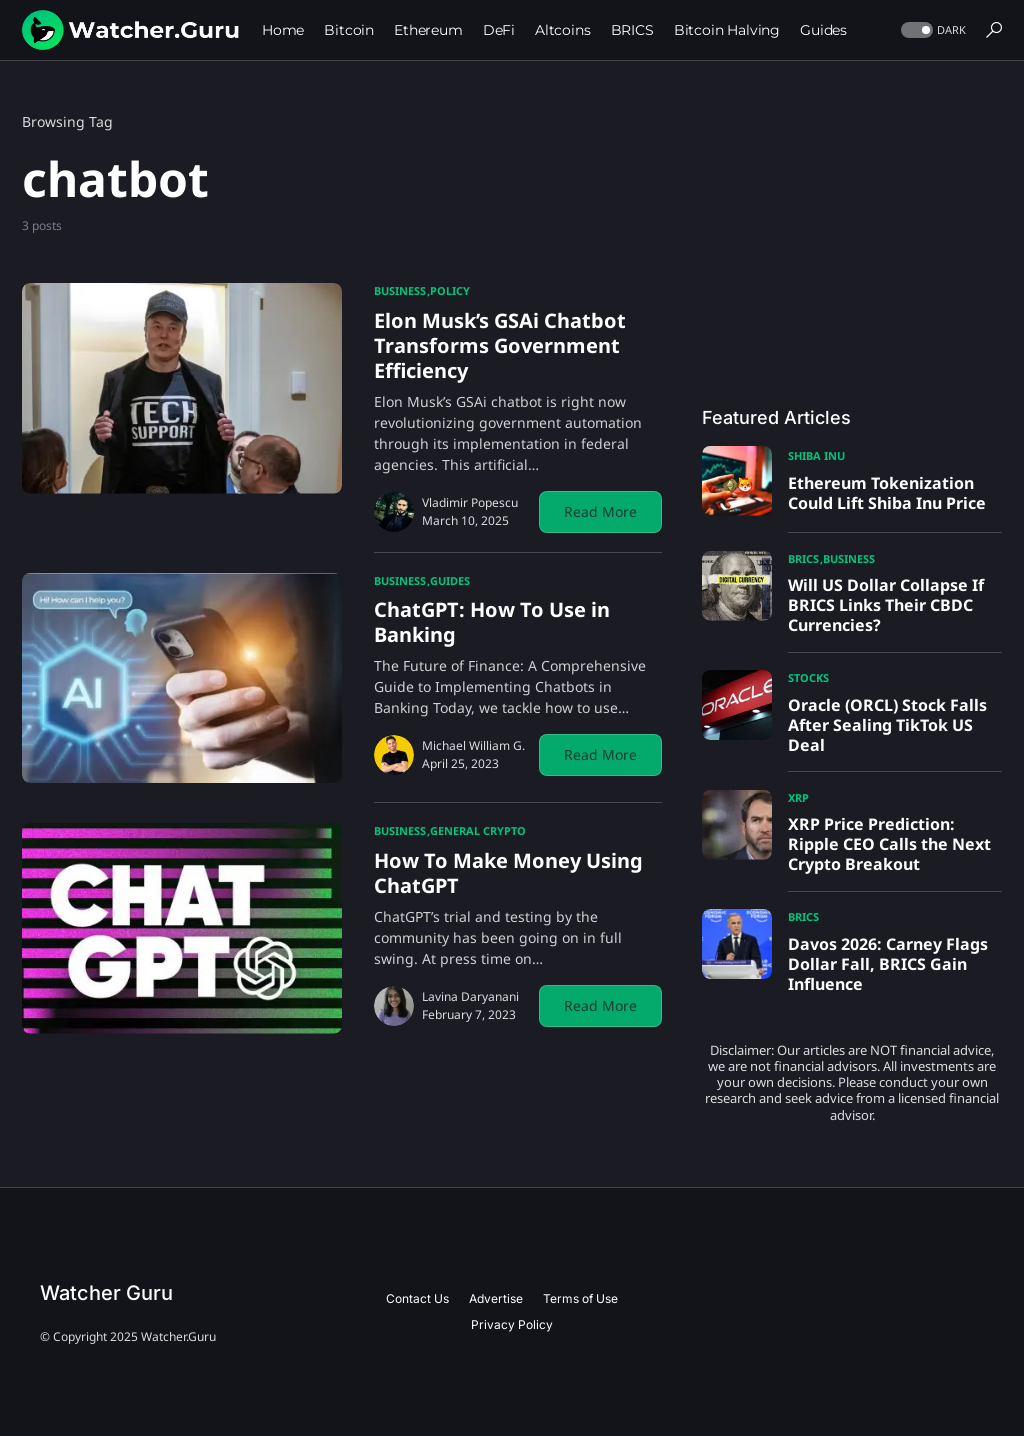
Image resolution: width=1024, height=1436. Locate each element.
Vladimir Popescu (470, 502)
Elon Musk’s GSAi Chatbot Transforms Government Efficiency (500, 345)
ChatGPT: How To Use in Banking (492, 622)
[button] (931, 30)
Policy (450, 290)
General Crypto (478, 830)
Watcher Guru (106, 1293)
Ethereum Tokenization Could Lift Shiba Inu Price (887, 493)
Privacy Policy (512, 1324)
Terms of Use (580, 1298)
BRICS (803, 558)
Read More (600, 511)
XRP (798, 797)
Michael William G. (473, 745)
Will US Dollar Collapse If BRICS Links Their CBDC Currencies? (886, 605)
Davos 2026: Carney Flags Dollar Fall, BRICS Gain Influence (888, 964)
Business (400, 290)
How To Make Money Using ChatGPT (508, 873)
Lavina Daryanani (470, 996)
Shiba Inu (816, 455)
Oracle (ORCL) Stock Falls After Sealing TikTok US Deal (887, 725)
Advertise (496, 1298)
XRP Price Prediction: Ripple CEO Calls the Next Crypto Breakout (889, 844)
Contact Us (417, 1298)
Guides (450, 580)
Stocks (808, 677)
